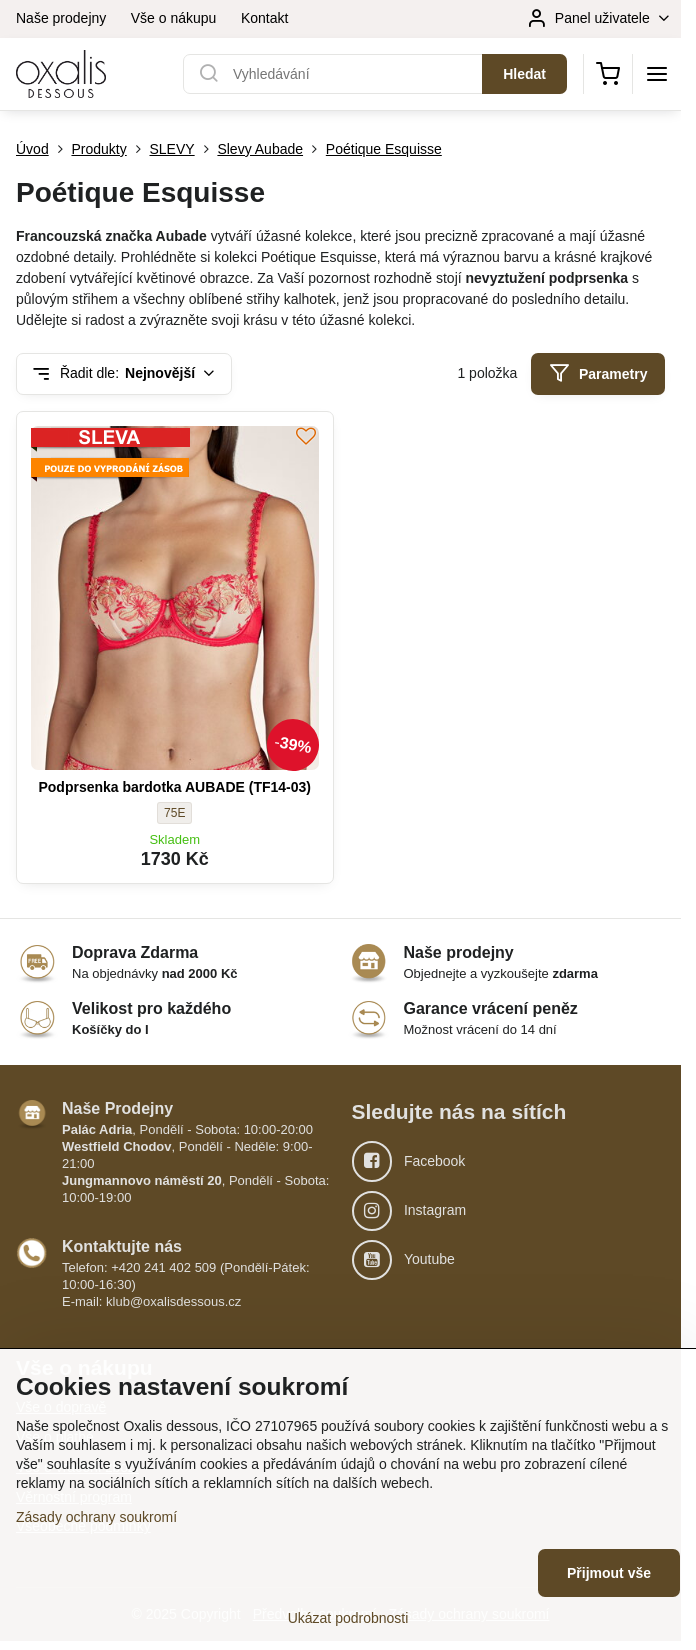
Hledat (524, 74)
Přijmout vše (609, 1573)
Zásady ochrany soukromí (96, 1517)
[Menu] (657, 74)
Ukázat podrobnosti (348, 1618)
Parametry (598, 373)
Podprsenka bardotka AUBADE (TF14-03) (174, 787)
